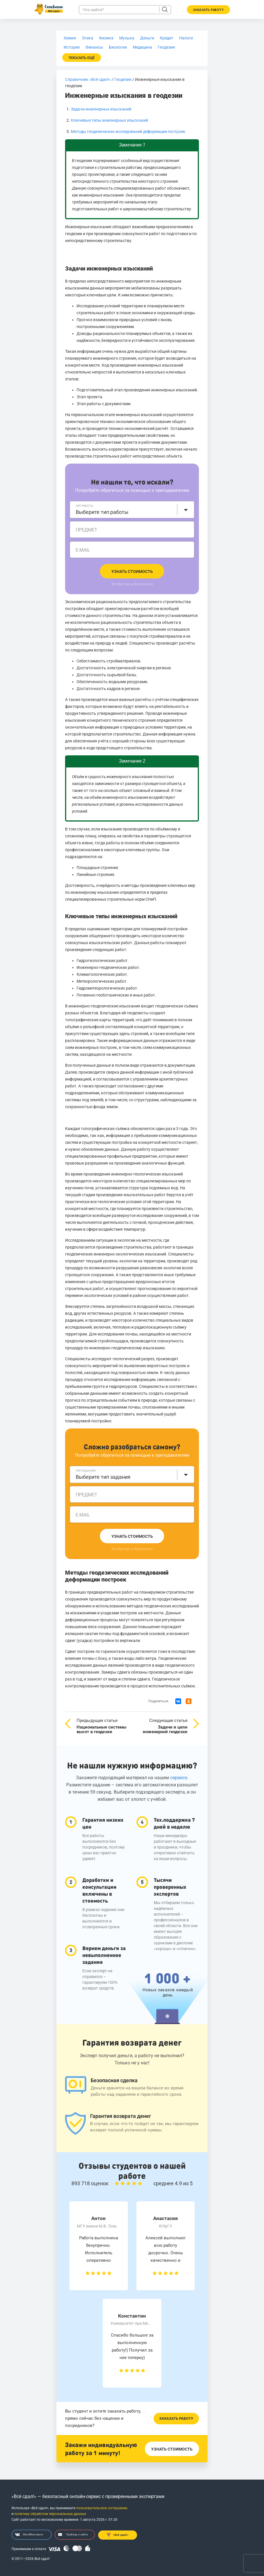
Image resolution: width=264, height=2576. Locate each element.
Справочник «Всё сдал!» (88, 79)
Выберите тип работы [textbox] (102, 512)
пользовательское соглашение (101, 2508)
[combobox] (132, 509)
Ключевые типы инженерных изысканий (109, 120)
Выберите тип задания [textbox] (103, 1477)
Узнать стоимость (132, 571)
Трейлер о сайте (73, 2534)
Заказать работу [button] (208, 10)
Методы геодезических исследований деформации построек (128, 131)
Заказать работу (176, 2418)
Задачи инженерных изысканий (101, 109)
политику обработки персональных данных (50, 2514)
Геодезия (123, 79)
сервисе (178, 1777)
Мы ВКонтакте (29, 2534)
